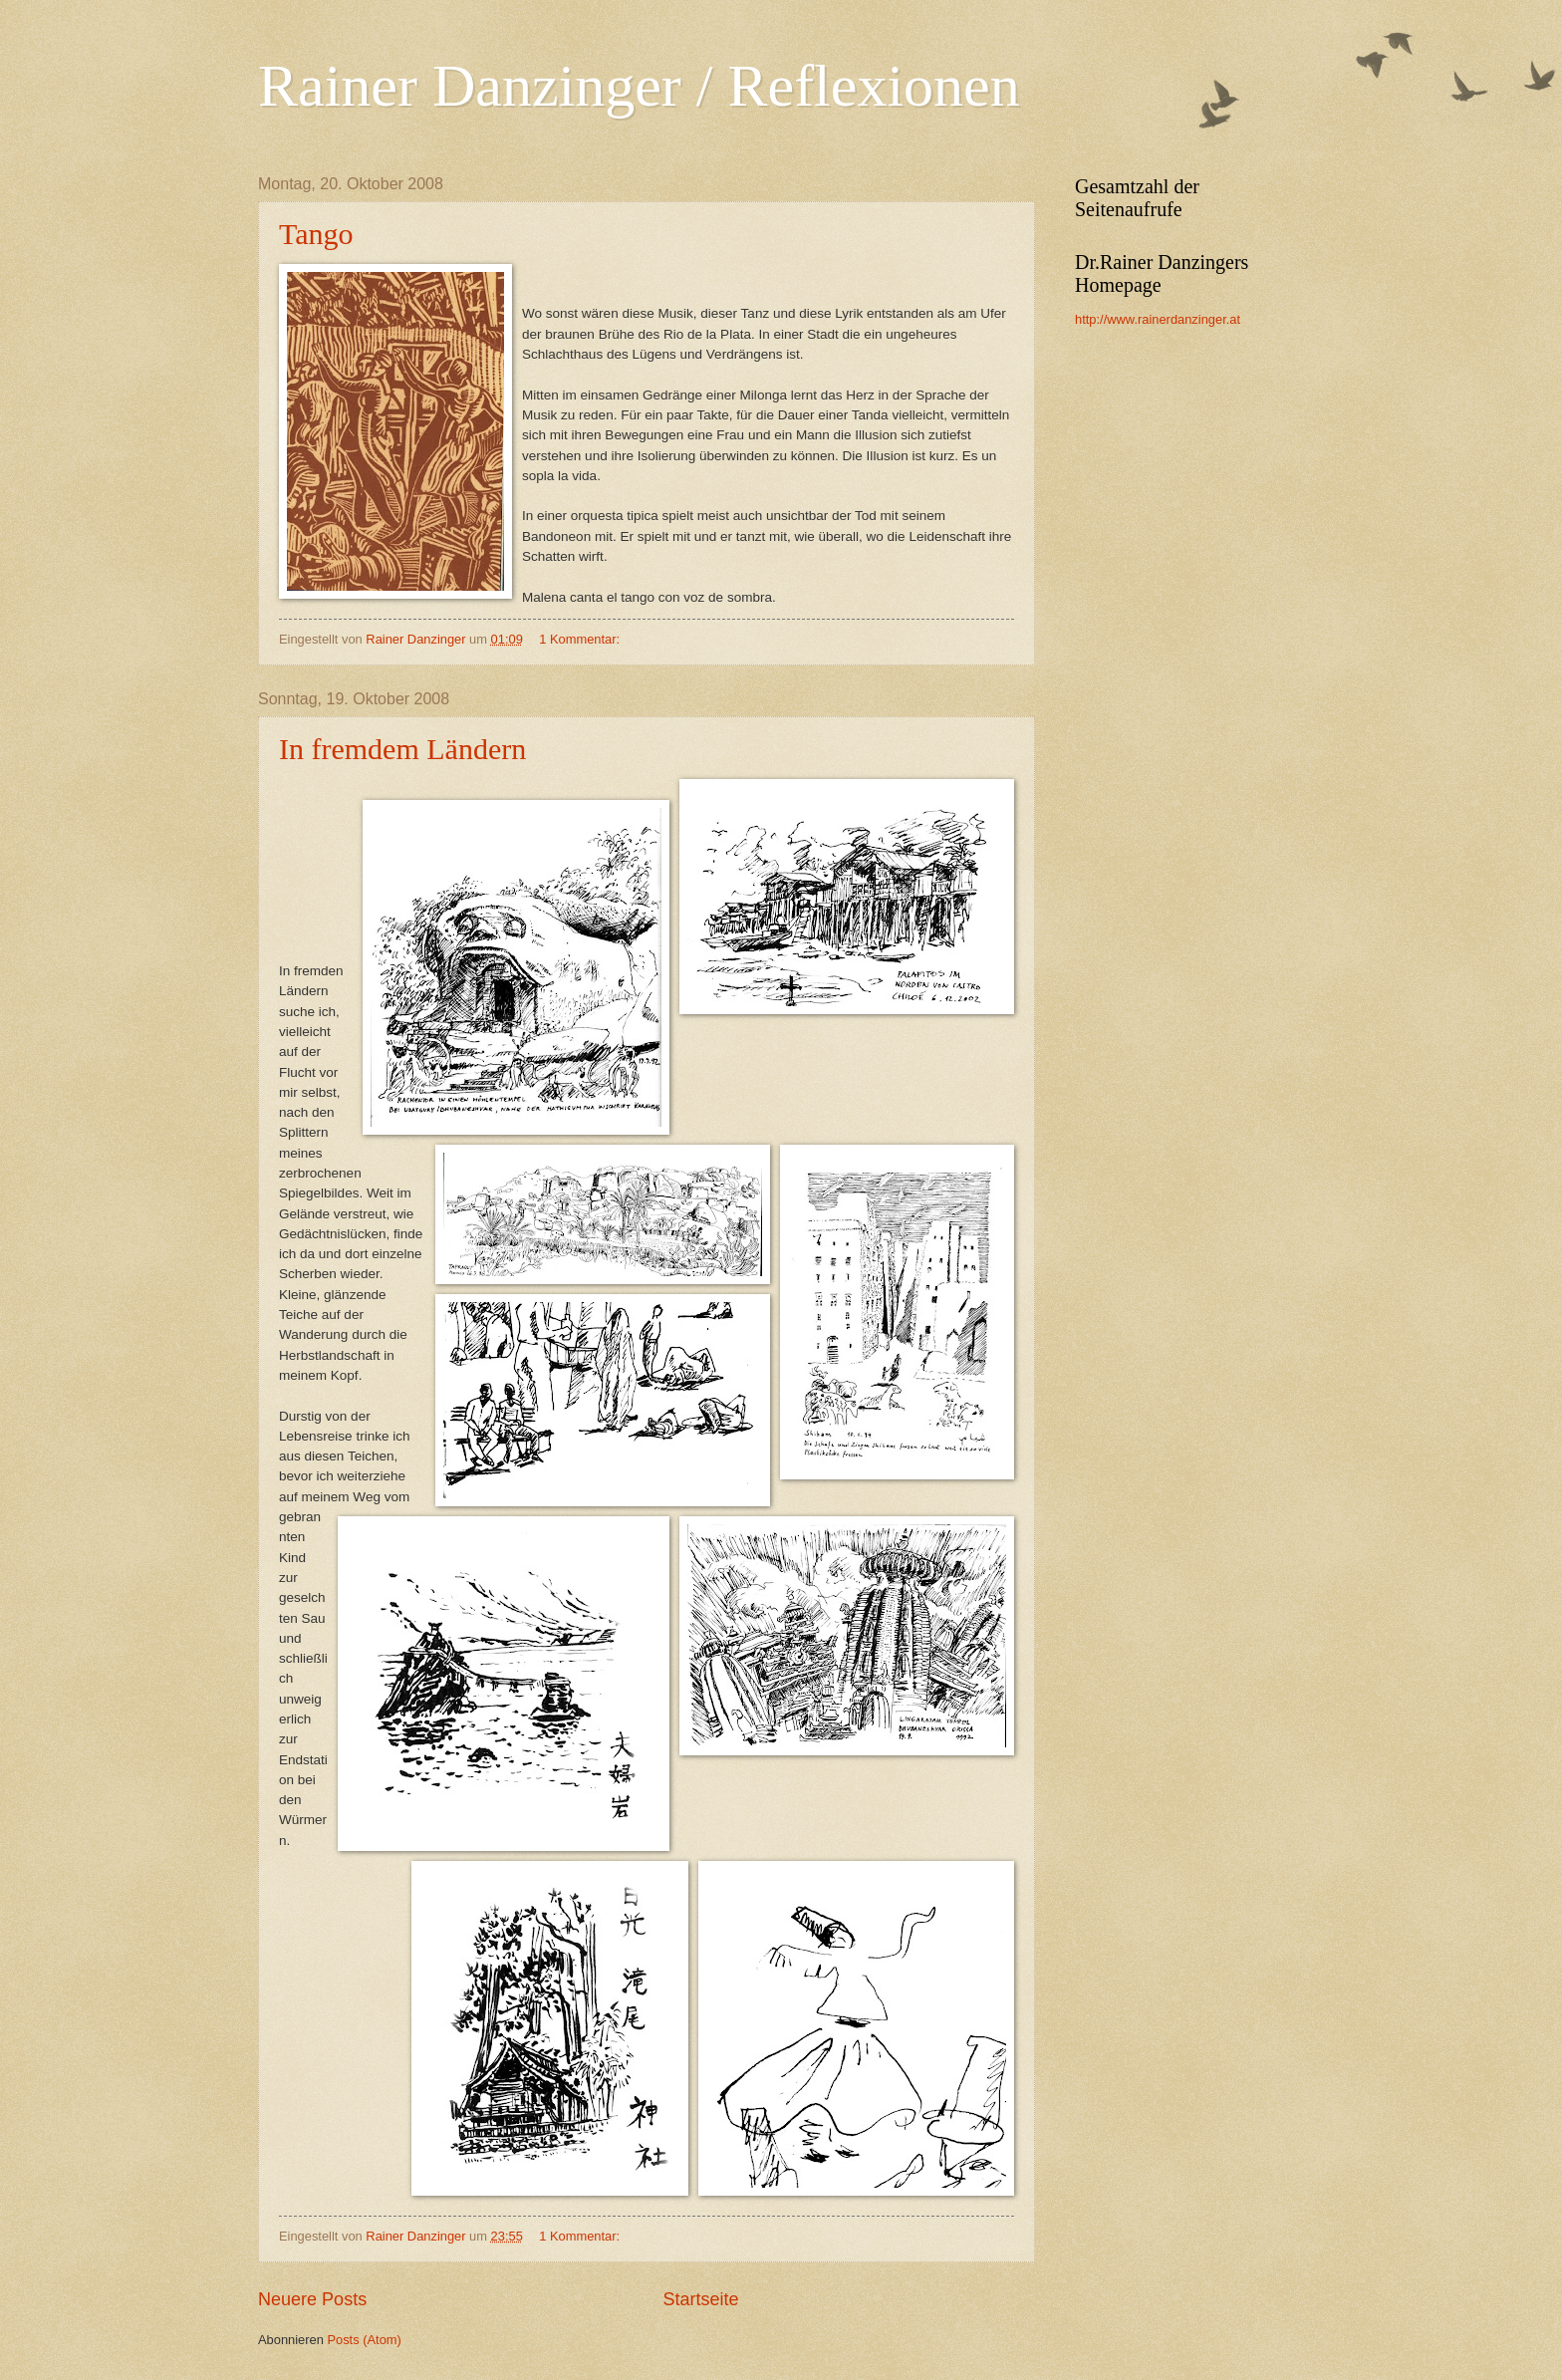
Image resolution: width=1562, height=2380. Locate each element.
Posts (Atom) (363, 2339)
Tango (316, 233)
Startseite (701, 2299)
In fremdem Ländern (402, 748)
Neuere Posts (312, 2299)
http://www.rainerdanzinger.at (1157, 319)
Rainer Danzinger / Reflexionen (639, 86)
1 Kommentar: (581, 639)
